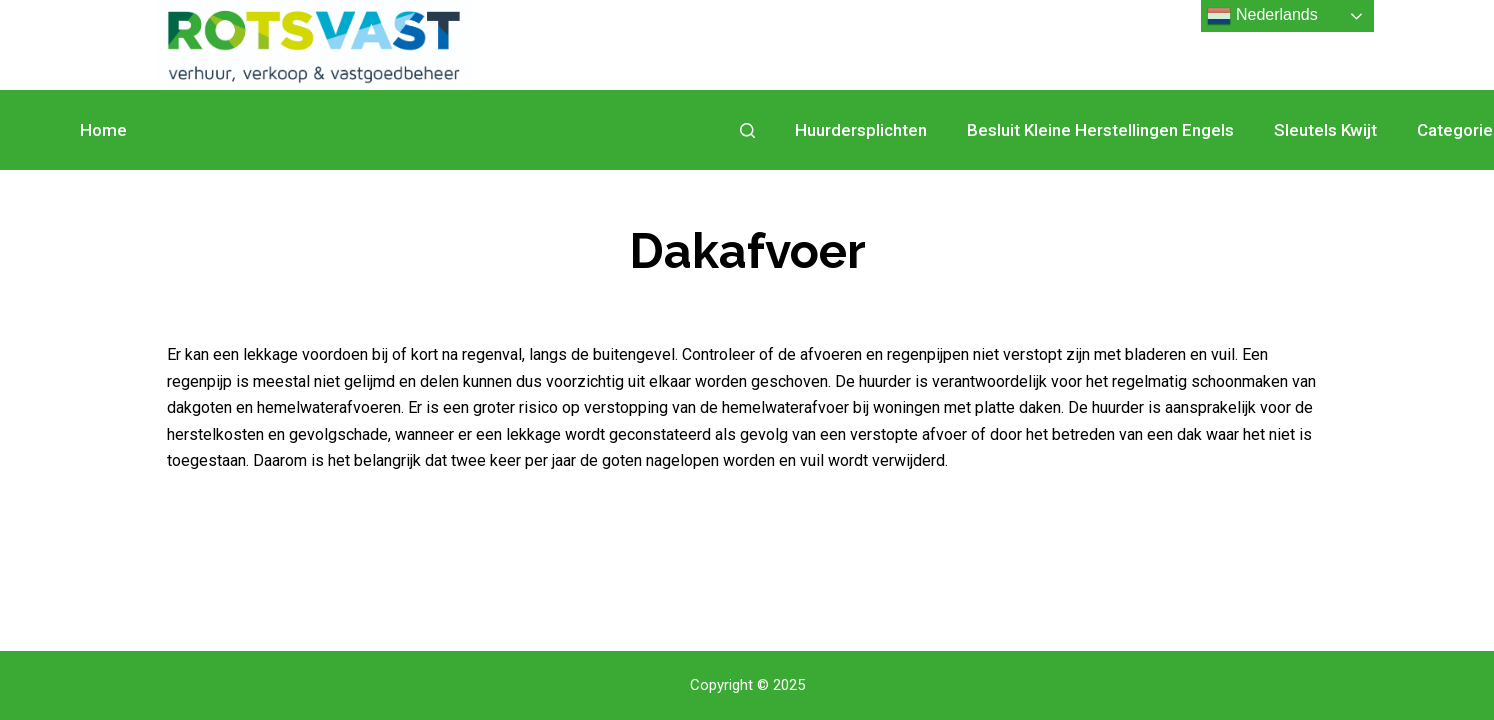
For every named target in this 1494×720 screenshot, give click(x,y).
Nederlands (1262, 16)
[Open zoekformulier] (747, 130)
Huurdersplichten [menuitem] (861, 130)
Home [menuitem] (103, 130)
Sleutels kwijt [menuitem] (1325, 130)
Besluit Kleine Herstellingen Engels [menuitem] (1100, 130)
